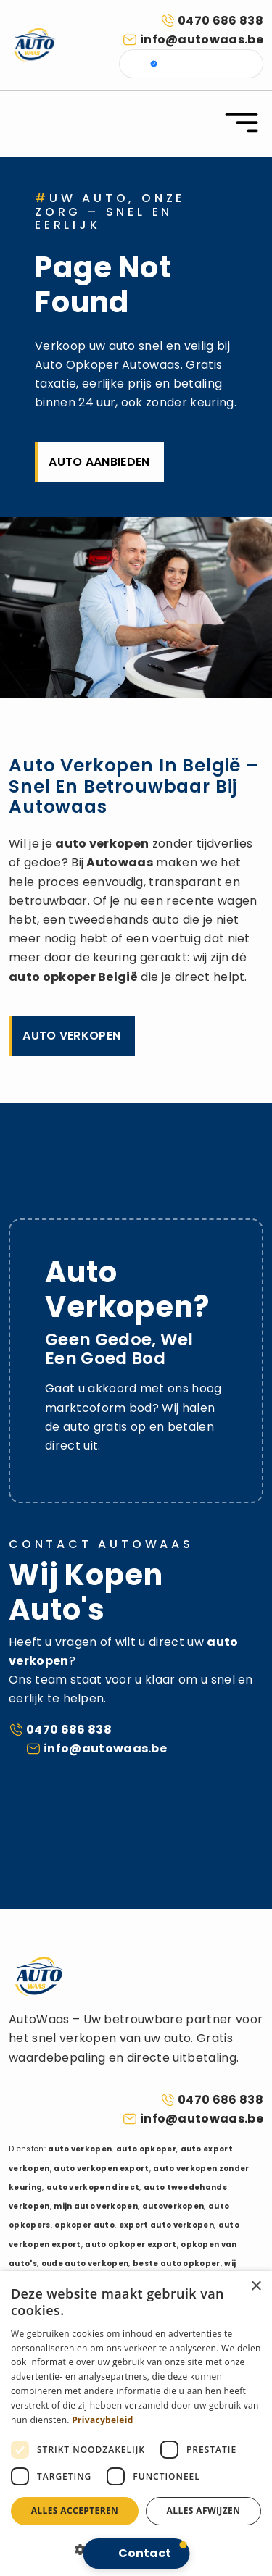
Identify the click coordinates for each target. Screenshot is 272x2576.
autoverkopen (173, 2206)
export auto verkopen (166, 2225)
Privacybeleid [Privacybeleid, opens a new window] (102, 2420)
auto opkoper (52, 977)
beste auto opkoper (177, 2263)
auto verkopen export (101, 2168)
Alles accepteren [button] (75, 2510)
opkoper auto (84, 2225)
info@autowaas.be (201, 39)
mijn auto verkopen (96, 2206)
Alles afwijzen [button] (204, 2510)
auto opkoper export (130, 2244)
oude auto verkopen (85, 2263)
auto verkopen (102, 843)
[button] (136, 2553)
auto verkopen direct (92, 2187)
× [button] (255, 2286)
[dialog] (136, 2423)
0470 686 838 (220, 20)
